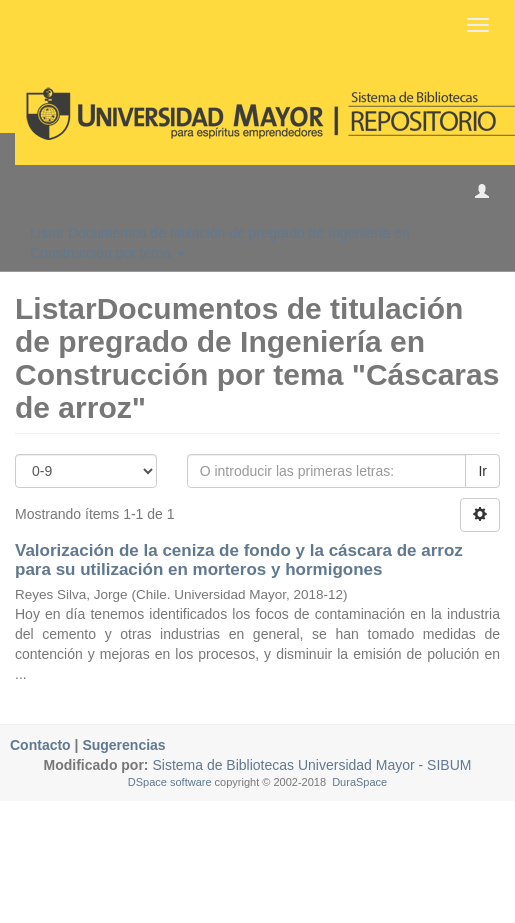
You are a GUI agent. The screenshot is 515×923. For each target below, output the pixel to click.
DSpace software (170, 782)
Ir (482, 471)
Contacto (40, 745)
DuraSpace (359, 782)
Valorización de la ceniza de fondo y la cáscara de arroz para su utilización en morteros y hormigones (239, 560)
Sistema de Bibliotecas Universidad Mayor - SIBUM (310, 765)
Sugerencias (123, 745)
